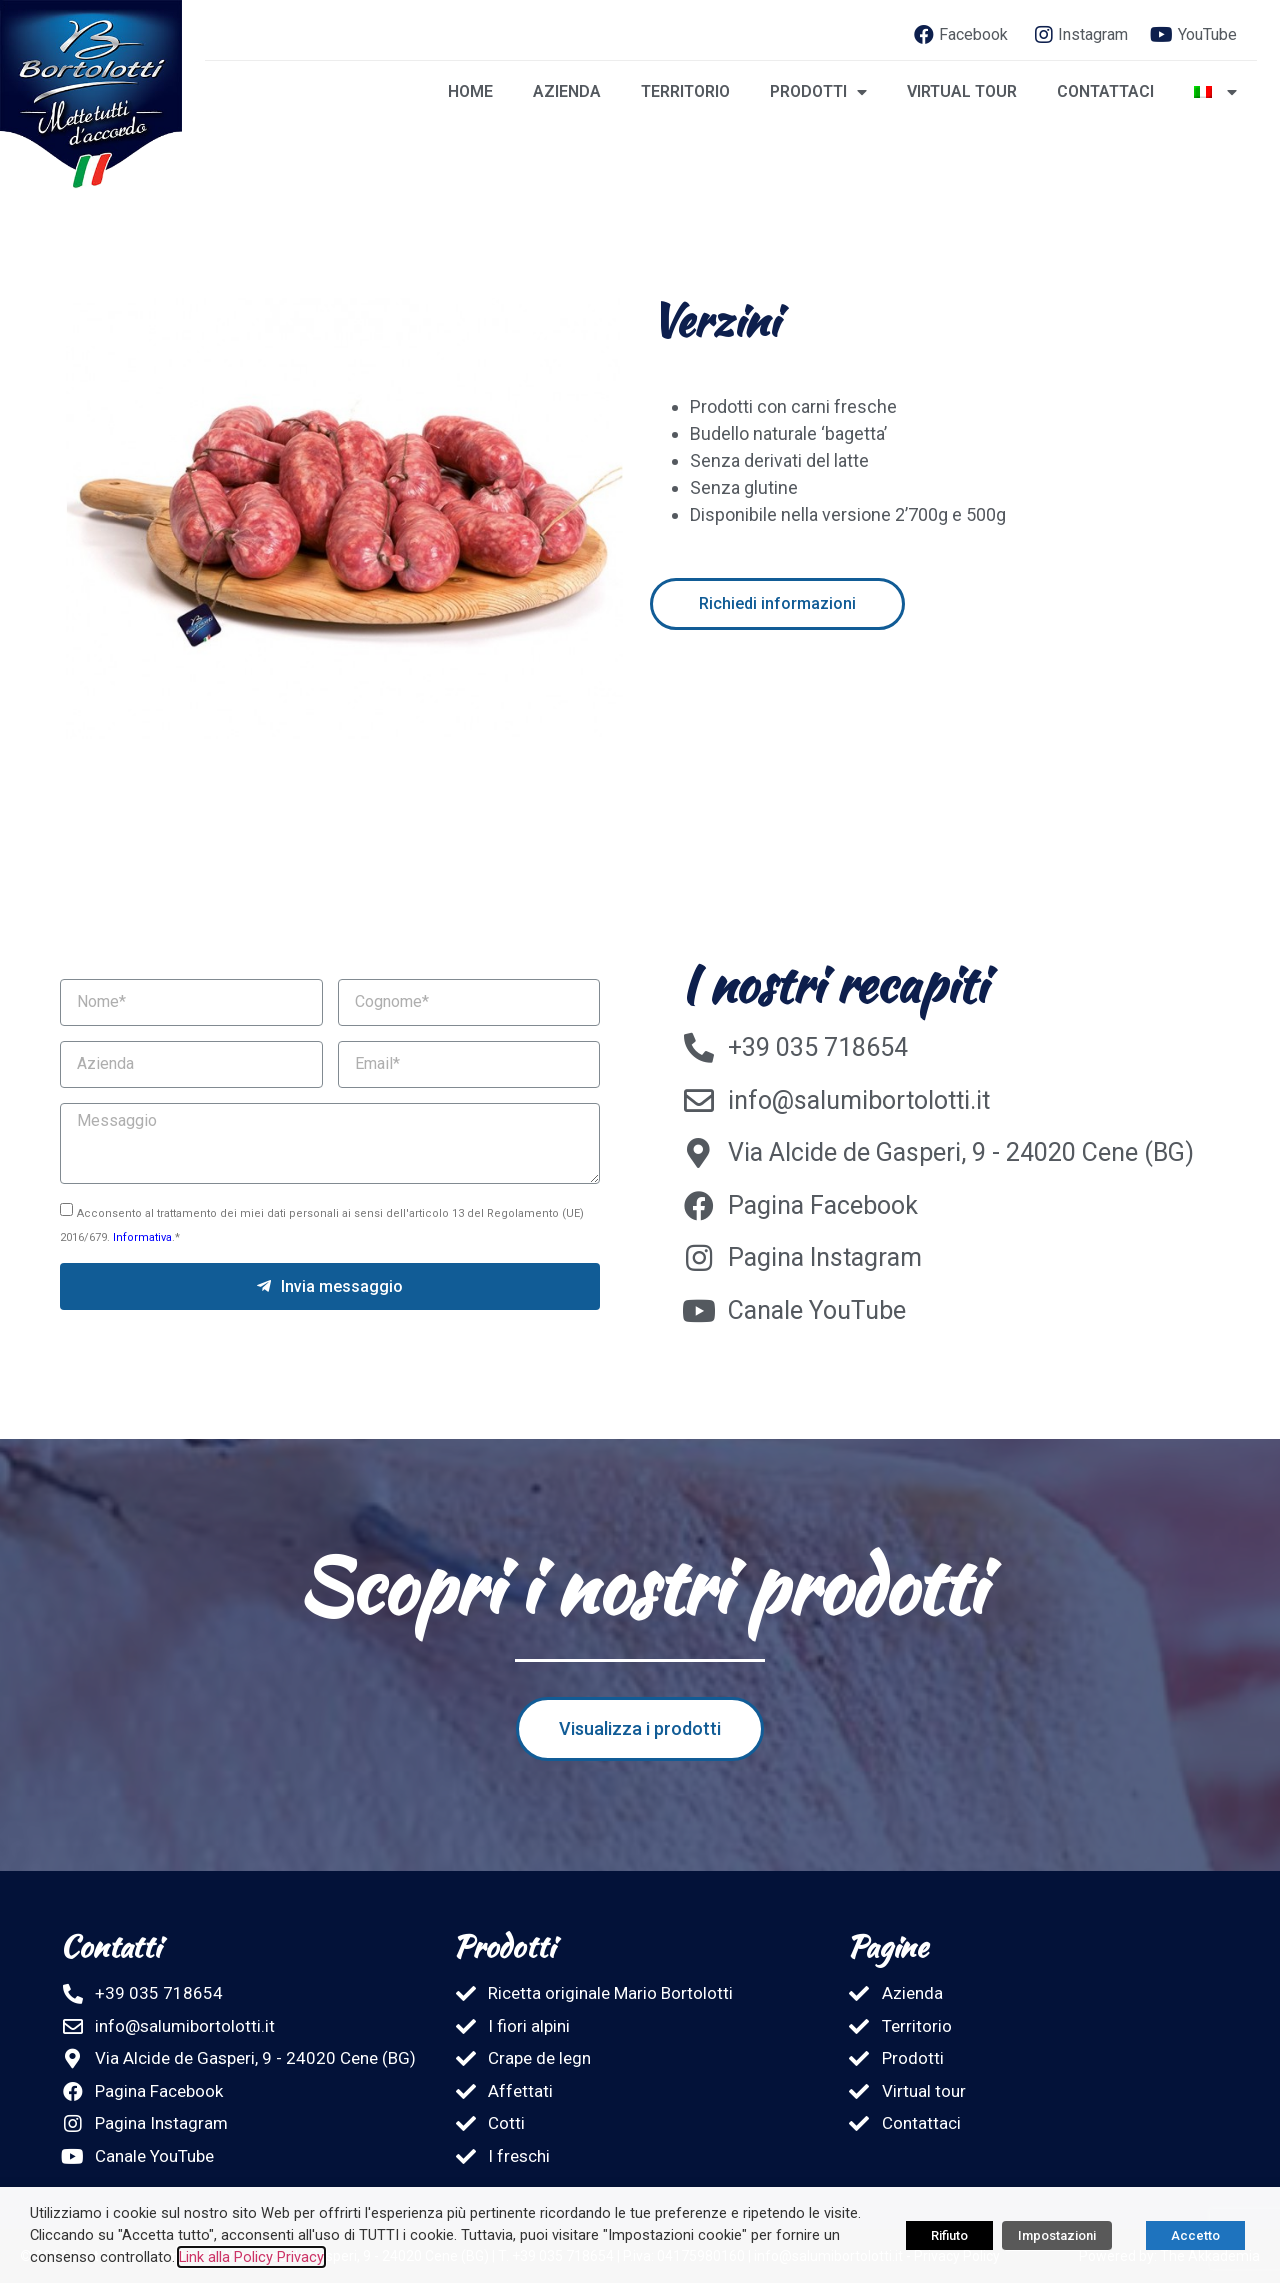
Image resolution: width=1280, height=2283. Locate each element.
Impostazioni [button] (1057, 2235)
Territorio (685, 91)
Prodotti (818, 92)
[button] (778, 604)
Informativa (142, 1237)
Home (470, 91)
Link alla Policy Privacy (251, 2257)
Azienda (567, 91)
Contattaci (1105, 91)
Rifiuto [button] (949, 2235)
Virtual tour (962, 91)
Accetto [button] (1195, 2235)
